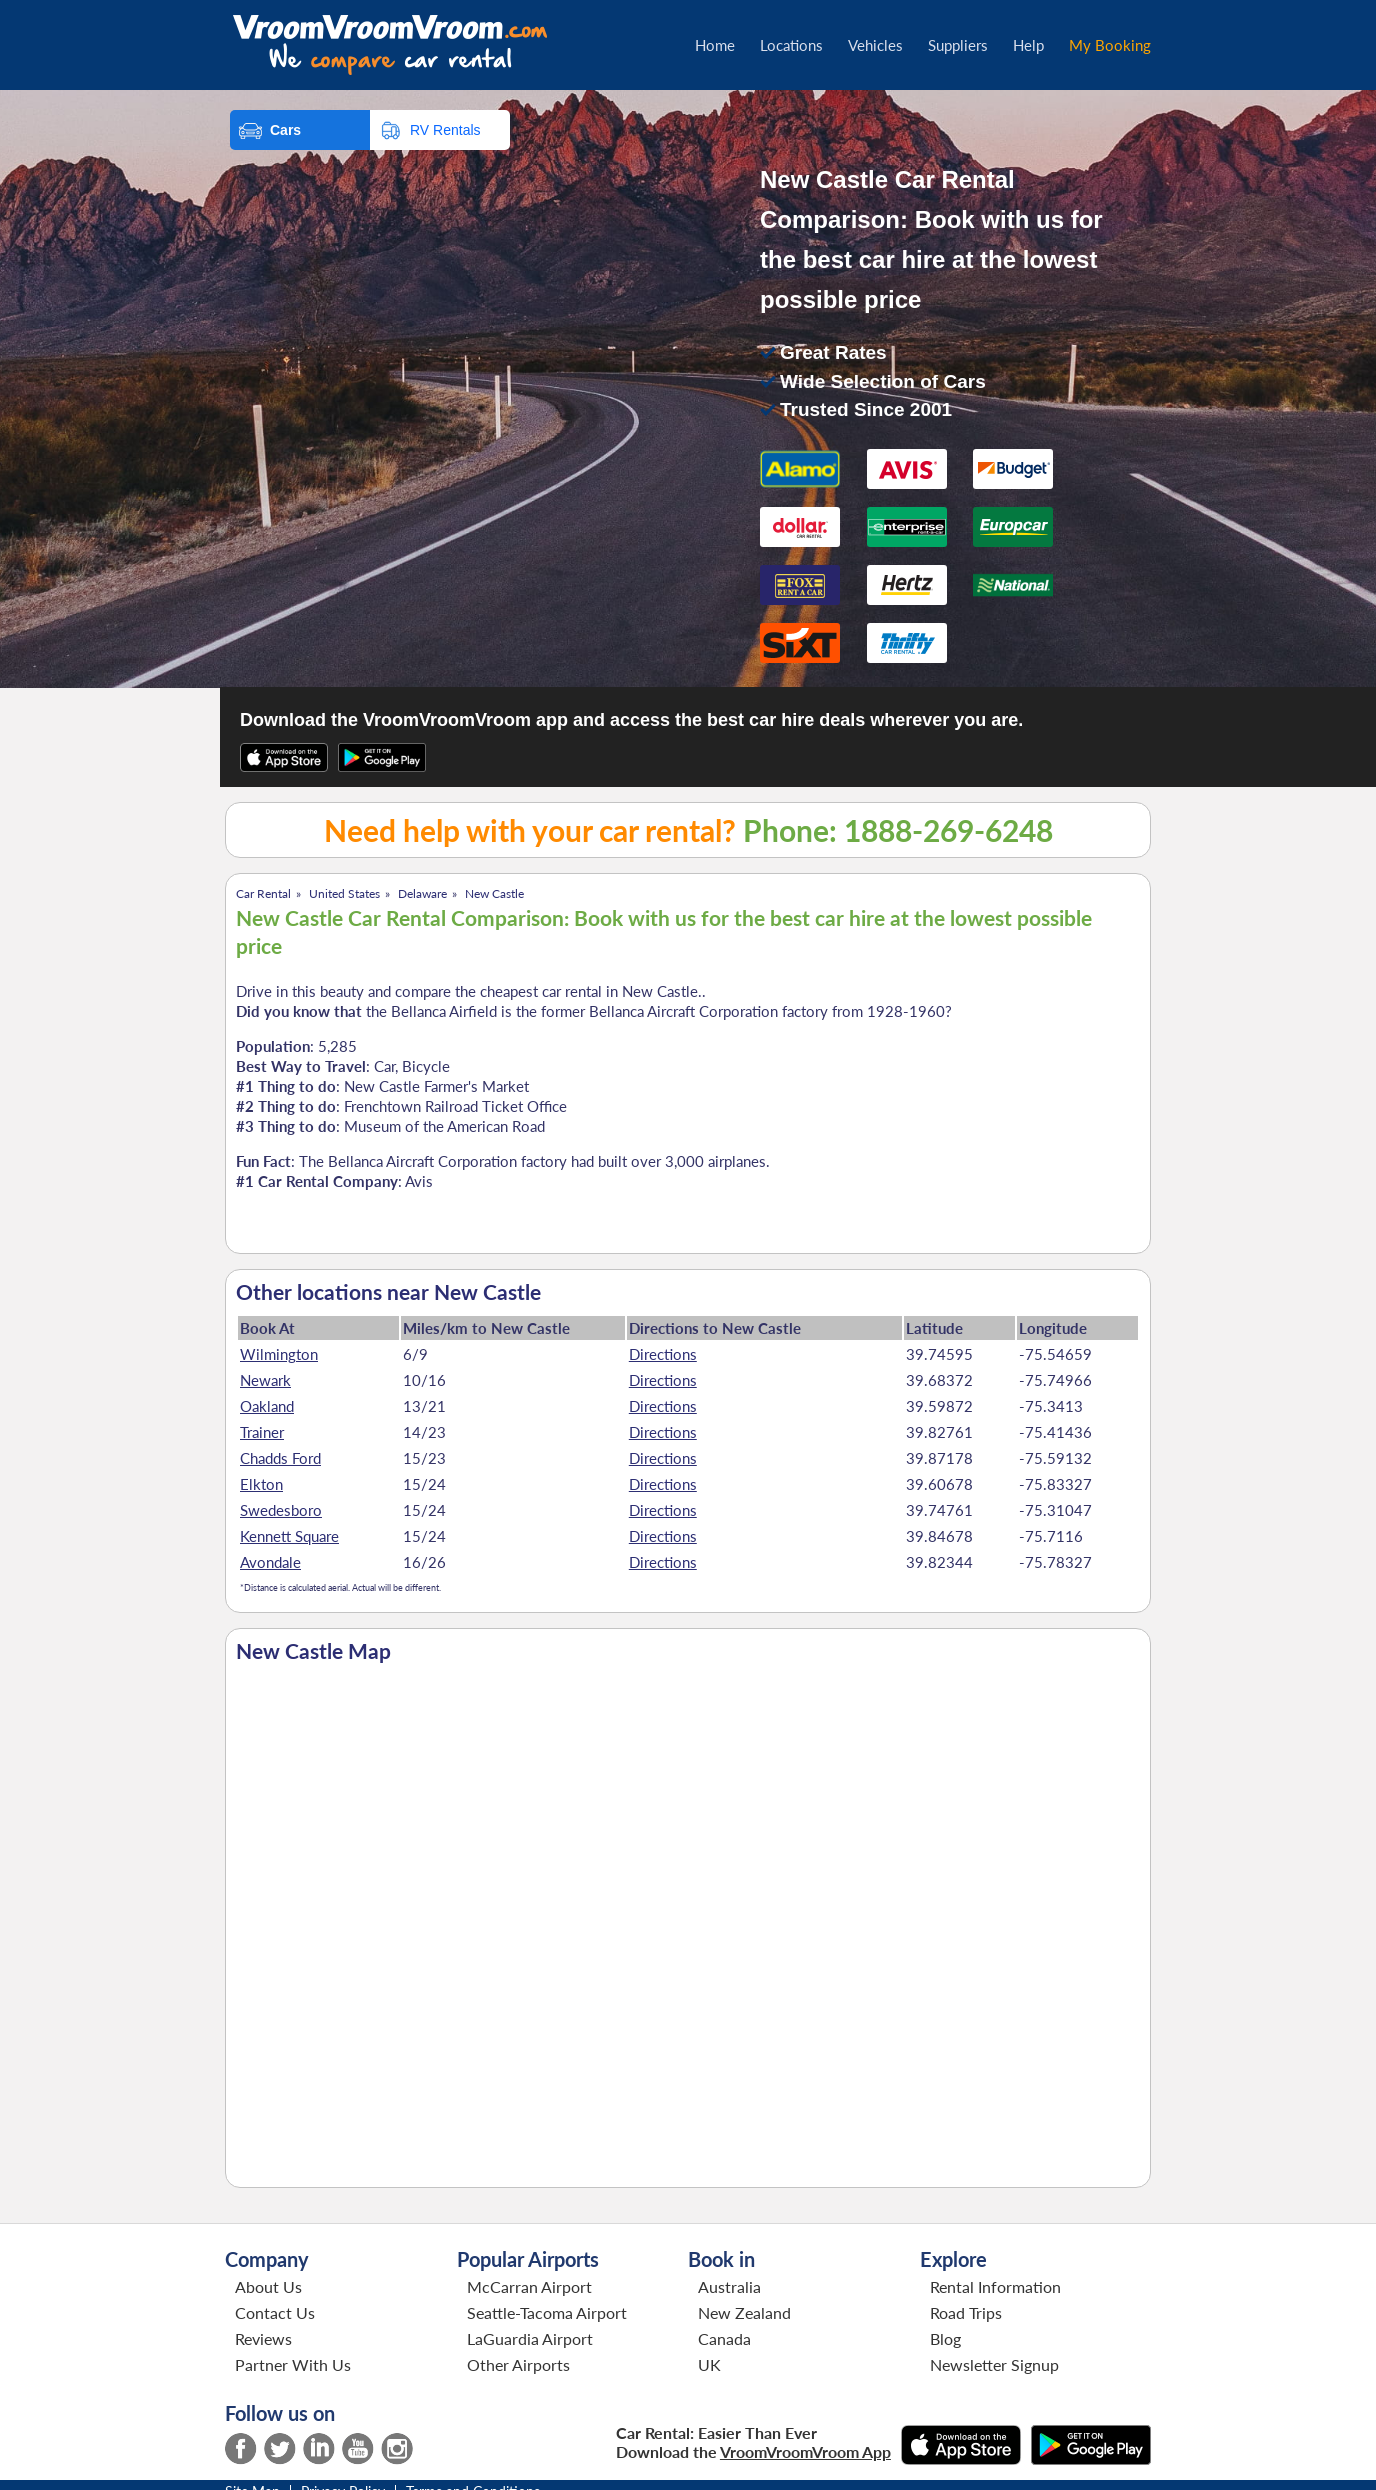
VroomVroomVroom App (805, 2451)
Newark (265, 1380)
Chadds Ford (280, 1458)
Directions (663, 1354)
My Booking (1110, 45)
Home (715, 45)
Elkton (261, 1484)
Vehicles (875, 45)
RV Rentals (445, 130)
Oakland (267, 1406)
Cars (285, 130)
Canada (724, 2338)
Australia (729, 2286)
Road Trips (966, 2312)
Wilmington (279, 1354)
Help (1028, 45)
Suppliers (958, 45)
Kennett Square (289, 1536)
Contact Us (275, 2312)
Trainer (262, 1432)
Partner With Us (293, 2364)
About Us (268, 2286)
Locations (791, 45)
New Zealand (744, 2312)
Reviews (263, 2338)
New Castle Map (313, 1651)
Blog (945, 2338)
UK (709, 2364)
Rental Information (995, 2286)
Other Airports (518, 2364)
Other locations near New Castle (388, 1292)
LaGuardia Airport (530, 2338)
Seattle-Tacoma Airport (547, 2312)
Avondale (270, 1562)
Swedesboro (281, 1510)
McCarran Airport (529, 2286)
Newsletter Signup (994, 2364)
